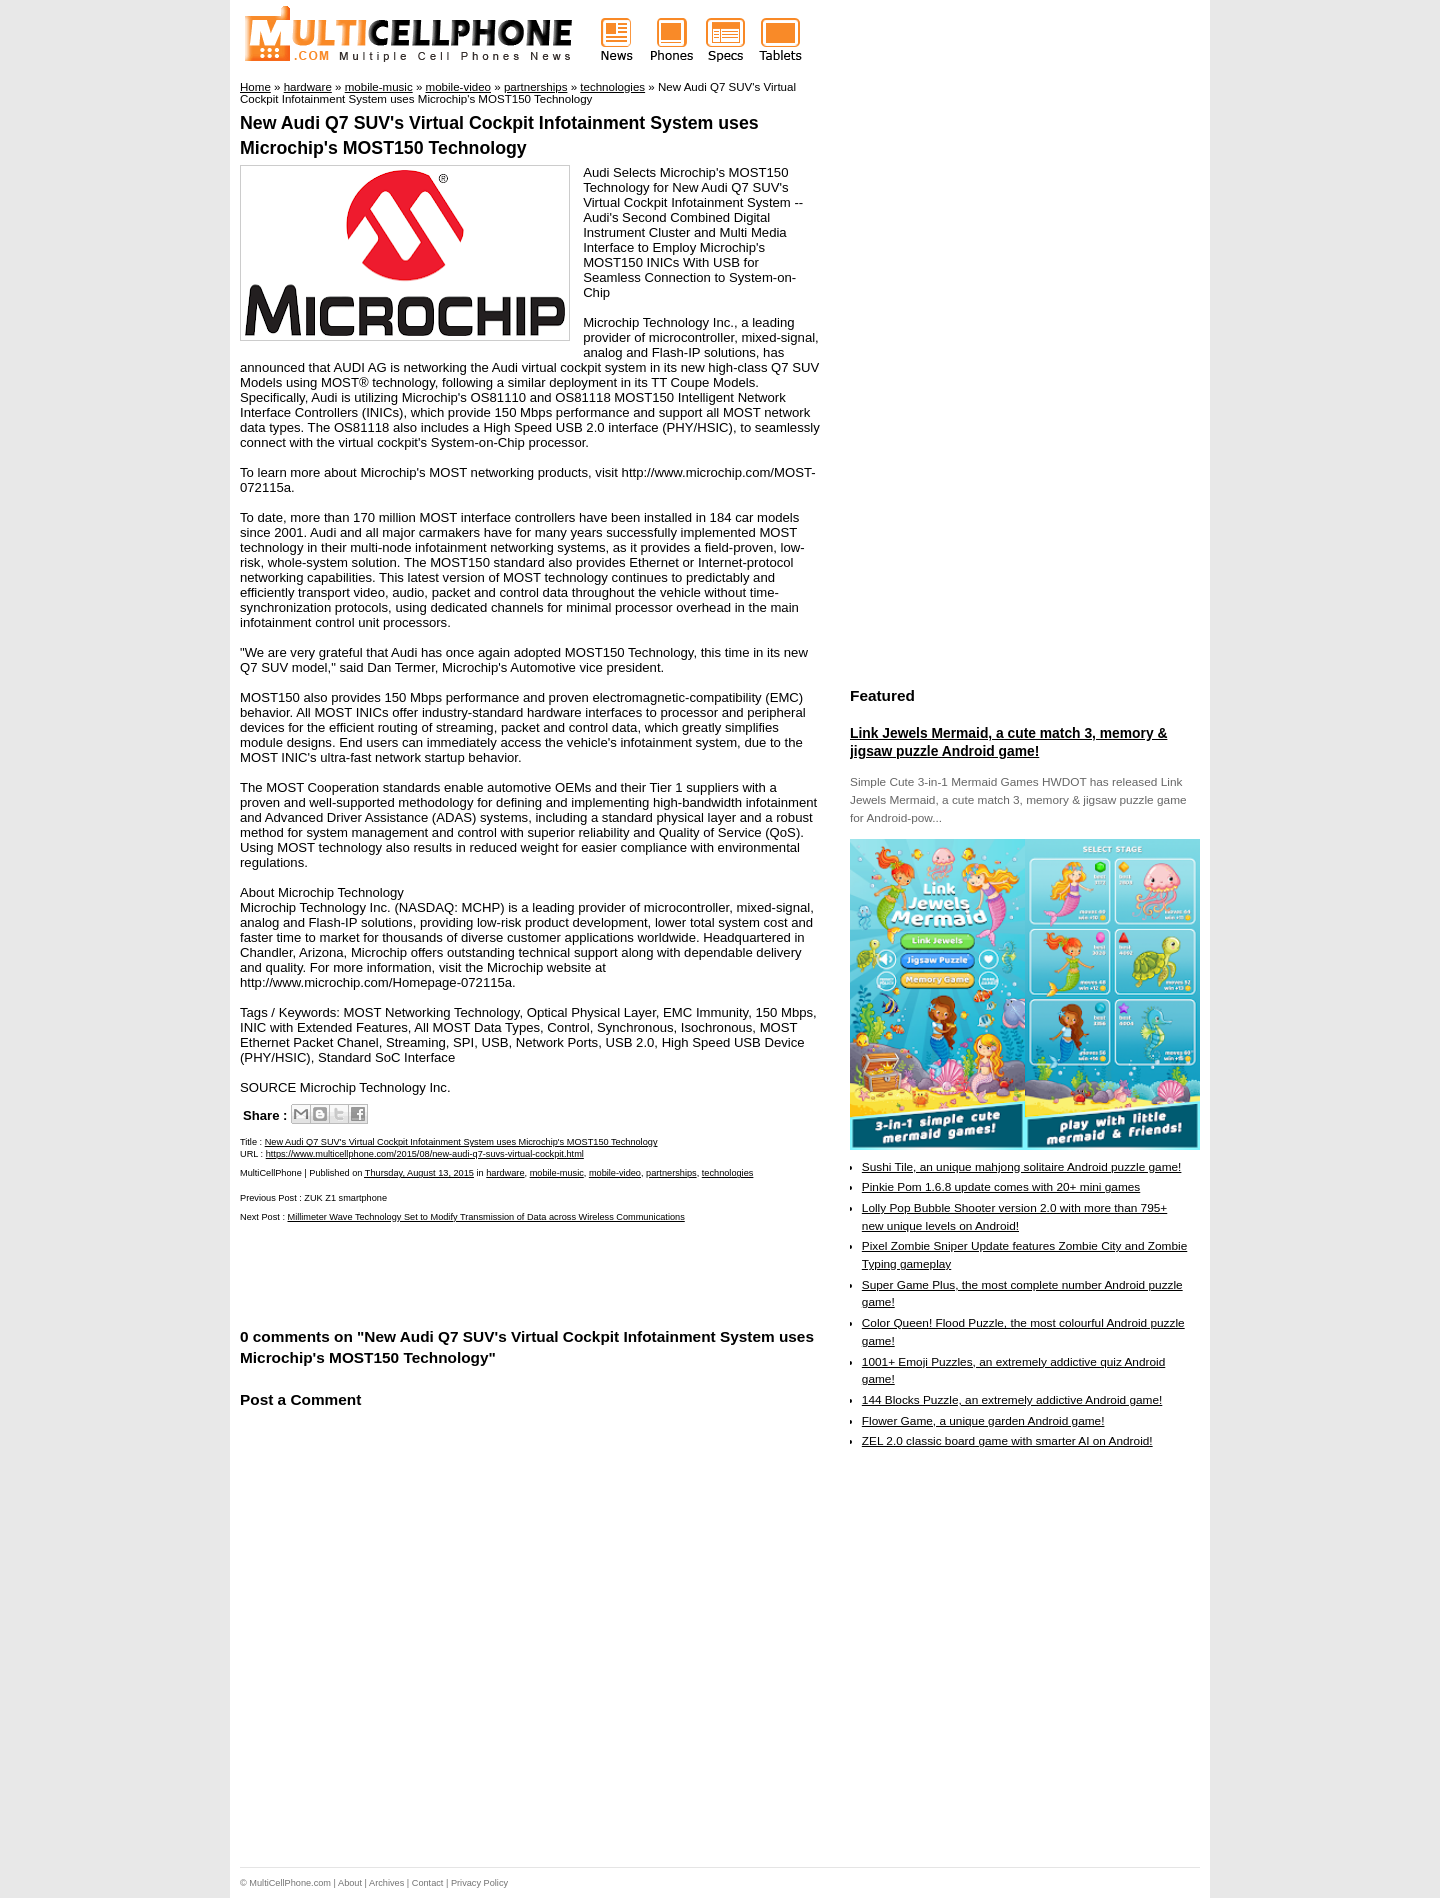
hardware (505, 1173)
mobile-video (615, 1173)
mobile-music (557, 1173)
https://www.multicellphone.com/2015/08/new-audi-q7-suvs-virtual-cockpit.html (425, 1154)
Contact (428, 1883)
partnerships (671, 1173)
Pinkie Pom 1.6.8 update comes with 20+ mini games (1001, 1187)
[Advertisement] (474, 1273)
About (350, 1883)
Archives (386, 1883)
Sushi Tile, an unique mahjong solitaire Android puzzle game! (1022, 1167)
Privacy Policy (479, 1883)
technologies (728, 1173)
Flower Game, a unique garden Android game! (983, 1421)
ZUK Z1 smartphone (345, 1198)
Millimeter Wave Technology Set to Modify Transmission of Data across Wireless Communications (486, 1217)
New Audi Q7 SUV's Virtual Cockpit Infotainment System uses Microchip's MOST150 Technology (461, 1142)
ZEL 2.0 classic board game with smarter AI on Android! (1007, 1441)
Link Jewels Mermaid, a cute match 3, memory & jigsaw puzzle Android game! (1008, 742)
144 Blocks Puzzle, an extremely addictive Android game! (1012, 1400)
